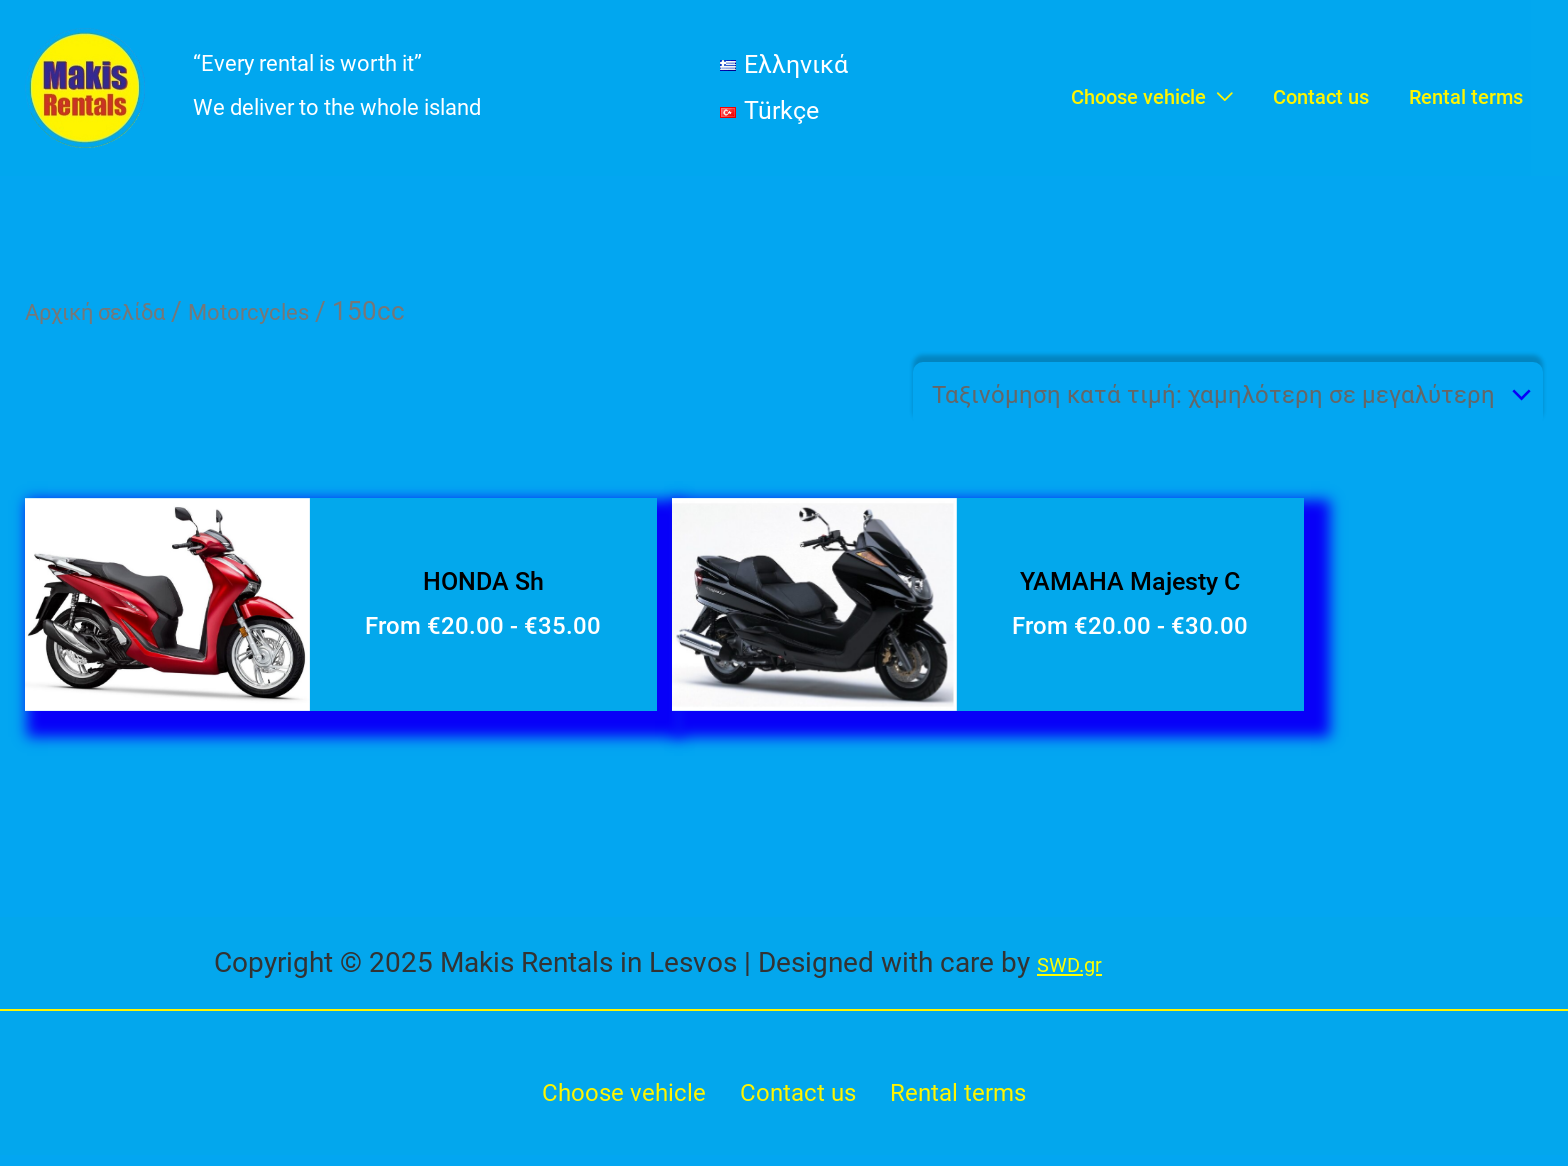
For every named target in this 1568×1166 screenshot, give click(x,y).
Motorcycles (289, 311)
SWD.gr (1082, 965)
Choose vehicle (611, 1099)
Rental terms (973, 1099)
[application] (1219, 88)
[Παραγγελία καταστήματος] (1178, 401)
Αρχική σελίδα (109, 311)
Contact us (800, 1099)
